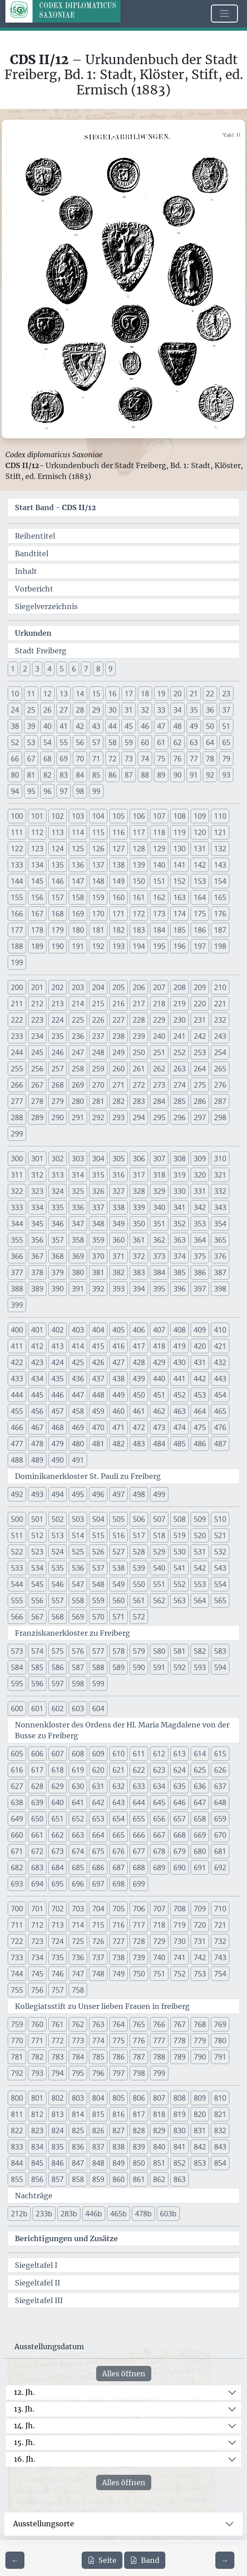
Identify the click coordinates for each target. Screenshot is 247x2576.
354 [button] (220, 1224)
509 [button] (200, 1519)
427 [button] (118, 1362)
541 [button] (179, 1568)
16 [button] (112, 694)
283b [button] (69, 2214)
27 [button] (64, 710)
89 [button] (161, 775)
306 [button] (139, 1159)
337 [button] (98, 1207)
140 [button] (159, 865)
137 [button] (98, 865)
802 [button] (57, 2098)
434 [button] (37, 1379)
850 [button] (139, 2163)
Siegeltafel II (37, 2282)
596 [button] (37, 1684)
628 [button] (37, 1786)
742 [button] (200, 1957)
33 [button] (161, 710)
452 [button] (179, 1395)
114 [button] (78, 832)
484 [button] (159, 1444)
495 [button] (78, 1494)
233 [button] (17, 1036)
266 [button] (17, 1085)
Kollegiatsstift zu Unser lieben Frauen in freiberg (102, 2006)
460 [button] (118, 1411)
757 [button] (57, 1990)
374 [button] (179, 1256)
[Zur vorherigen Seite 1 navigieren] (14, 2560)
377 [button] (17, 1272)
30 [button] (112, 710)
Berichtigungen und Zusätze (66, 2238)
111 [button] (17, 832)
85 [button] (96, 775)
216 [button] (118, 1004)
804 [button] (98, 2098)
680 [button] (200, 1851)
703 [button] (78, 1909)
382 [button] (118, 1272)
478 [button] (37, 1444)
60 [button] (145, 742)
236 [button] (78, 1036)
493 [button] (37, 1494)
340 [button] (159, 1207)
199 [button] (17, 962)
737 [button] (98, 1957)
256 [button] (37, 1069)
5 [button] (62, 669)
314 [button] (78, 1175)
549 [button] (118, 1584)
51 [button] (226, 726)
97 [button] (64, 791)
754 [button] (220, 1974)
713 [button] (57, 1925)
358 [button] (78, 1240)
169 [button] (78, 914)
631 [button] (98, 1786)
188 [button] (17, 946)
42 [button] (80, 726)
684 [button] (57, 1867)
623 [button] (159, 1770)
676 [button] (118, 1851)
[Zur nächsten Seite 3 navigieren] (224, 2560)
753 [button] (200, 1974)
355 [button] (17, 1240)
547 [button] (78, 1584)
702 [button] (57, 1909)
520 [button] (200, 1535)
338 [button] (118, 1207)
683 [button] (37, 1867)
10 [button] (15, 694)
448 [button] (98, 1395)
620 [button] (98, 1770)
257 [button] (57, 1069)
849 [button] (118, 2163)
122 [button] (17, 849)
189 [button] (37, 946)
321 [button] (220, 1175)
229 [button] (159, 1020)
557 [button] (57, 1600)
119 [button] (179, 832)
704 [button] (98, 1909)
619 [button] (78, 1770)
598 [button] (78, 1684)
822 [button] (17, 2130)
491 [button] (78, 1460)
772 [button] (57, 2041)
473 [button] (159, 1427)
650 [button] (37, 1819)
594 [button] (220, 1667)
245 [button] (37, 1052)
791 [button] (220, 2057)
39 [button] (31, 726)
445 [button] (37, 1395)
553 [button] (200, 1584)
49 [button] (194, 726)
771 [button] (37, 2041)
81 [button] (31, 775)
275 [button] (200, 1085)
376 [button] (220, 1256)
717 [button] (139, 1925)
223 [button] (37, 1020)
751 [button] (159, 1974)
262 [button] (159, 1069)
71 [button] (96, 759)
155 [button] (17, 897)
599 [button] (98, 1684)
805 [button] (118, 2098)
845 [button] (37, 2163)
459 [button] (98, 1411)
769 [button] (220, 2024)
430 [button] (179, 1362)
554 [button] (220, 1584)
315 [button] (98, 1175)
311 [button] (17, 1175)
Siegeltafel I (36, 2265)
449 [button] (118, 1395)
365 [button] (220, 1240)
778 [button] (179, 2041)
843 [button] (220, 2147)
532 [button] (220, 1552)
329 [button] (159, 1191)
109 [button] (200, 816)
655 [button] (139, 1819)
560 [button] (118, 1600)
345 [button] (37, 1224)
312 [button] (37, 1175)
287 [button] (220, 1101)
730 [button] (179, 1941)
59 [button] (129, 742)
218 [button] (159, 1004)
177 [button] (17, 930)
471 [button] (118, 1427)
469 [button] (78, 1427)
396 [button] (179, 1289)
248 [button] (98, 1052)
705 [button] (118, 1909)
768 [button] (200, 2024)
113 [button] (57, 832)
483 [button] (139, 1444)
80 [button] (15, 775)
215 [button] (98, 1004)
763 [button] (98, 2024)
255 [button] (17, 1069)
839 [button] (139, 2147)
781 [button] (17, 2057)
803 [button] (78, 2098)
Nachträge (33, 2195)
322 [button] (17, 1191)
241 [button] (179, 1036)
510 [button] (220, 1519)
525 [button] (78, 1552)
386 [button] (200, 1272)
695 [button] (57, 1884)
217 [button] (139, 1004)
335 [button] (57, 1207)
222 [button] (17, 1020)
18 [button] (145, 694)
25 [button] (31, 710)
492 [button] (17, 1494)
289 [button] (37, 1117)
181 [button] (98, 930)
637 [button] (220, 1786)
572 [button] (139, 1617)
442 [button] (200, 1379)
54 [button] (47, 742)
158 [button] (78, 897)
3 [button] (37, 669)
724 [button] (57, 1941)
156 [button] (37, 897)
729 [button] (159, 1941)
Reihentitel (35, 535)
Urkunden (33, 633)
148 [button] (98, 881)
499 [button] (159, 1494)
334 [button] (37, 1207)
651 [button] (57, 1819)
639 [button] (37, 1802)
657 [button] (179, 1819)
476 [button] (220, 1427)
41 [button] (64, 726)
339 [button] (139, 1207)
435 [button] (57, 1379)
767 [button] (179, 2024)
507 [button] (159, 1519)
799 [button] (159, 2073)
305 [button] (118, 1159)
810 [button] (220, 2098)
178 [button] (37, 930)
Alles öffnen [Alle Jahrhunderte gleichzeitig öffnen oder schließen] (123, 2373)
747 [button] (78, 1974)
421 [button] (220, 1346)
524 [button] (57, 1552)
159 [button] (98, 897)
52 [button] (15, 742)
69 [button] (64, 759)
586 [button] (57, 1667)
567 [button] (37, 1617)
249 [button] (118, 1052)
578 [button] (118, 1651)
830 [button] (179, 2130)
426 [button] (98, 1362)
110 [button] (220, 816)
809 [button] (200, 2098)
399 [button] (17, 1305)
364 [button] (200, 1240)
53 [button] (31, 742)
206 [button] (139, 987)
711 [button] (17, 1925)
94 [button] (15, 791)
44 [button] (112, 726)
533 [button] (17, 1568)
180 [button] (78, 930)
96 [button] (47, 791)
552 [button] (179, 1584)
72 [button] (112, 759)
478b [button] (143, 2214)
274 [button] (179, 1085)
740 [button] (159, 1957)
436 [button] (78, 1379)
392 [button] (98, 1289)
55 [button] (64, 742)
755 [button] (17, 1990)
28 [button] (80, 710)
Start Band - (55, 507)
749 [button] (118, 1974)
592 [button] (179, 1667)
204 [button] (98, 987)
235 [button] (57, 1036)
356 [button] (37, 1240)
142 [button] (200, 865)
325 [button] (78, 1191)
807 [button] (159, 2098)
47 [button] (161, 726)
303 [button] (78, 1159)
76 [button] (177, 759)
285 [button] (179, 1101)
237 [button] (98, 1036)
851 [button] (159, 2163)
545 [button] (37, 1584)
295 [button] (159, 1117)
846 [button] (57, 2163)
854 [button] (220, 2163)
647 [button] (200, 1802)
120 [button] (200, 832)
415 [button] (98, 1346)
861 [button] (139, 2179)
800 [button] (17, 2098)
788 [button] (159, 2057)
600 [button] (17, 1708)
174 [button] (179, 914)
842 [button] (200, 2147)
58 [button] (112, 742)
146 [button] (57, 881)
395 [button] (159, 1289)
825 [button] (78, 2130)
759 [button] (17, 2024)
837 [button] (98, 2147)
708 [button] (179, 1909)
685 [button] (78, 1867)
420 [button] (200, 1346)
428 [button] (139, 1362)
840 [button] (159, 2147)
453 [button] (200, 1395)
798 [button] (139, 2073)
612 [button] (159, 1754)
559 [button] (98, 1600)
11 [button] (31, 694)
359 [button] (98, 1240)
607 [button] (57, 1754)
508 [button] (179, 1519)
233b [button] (44, 2214)
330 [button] (179, 1191)
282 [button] (118, 1101)
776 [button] (139, 2041)
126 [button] (98, 849)
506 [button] (139, 1519)
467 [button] (37, 1427)
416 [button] (118, 1346)
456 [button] (37, 1411)
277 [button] (17, 1101)
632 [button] (118, 1786)
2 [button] (25, 669)
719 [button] (179, 1925)
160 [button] (118, 897)
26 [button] (47, 710)
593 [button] (200, 1667)
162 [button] (159, 897)
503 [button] (78, 1519)
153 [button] (200, 881)
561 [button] (139, 1600)
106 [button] (139, 816)
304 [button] (98, 1159)
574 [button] (37, 1651)
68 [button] (47, 759)
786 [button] (118, 2057)
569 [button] (78, 1617)
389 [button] (37, 1289)
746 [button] (57, 1974)
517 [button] (139, 1535)
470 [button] (98, 1427)
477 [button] (17, 1444)
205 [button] (118, 987)
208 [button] (179, 987)
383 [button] (139, 1272)
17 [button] (129, 694)
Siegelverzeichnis (46, 606)
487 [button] (220, 1444)
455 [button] (17, 1411)
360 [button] (118, 1240)
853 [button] (200, 2163)
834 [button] (37, 2147)
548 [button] (98, 1584)
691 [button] (200, 1867)
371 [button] (118, 1256)
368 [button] (57, 1256)
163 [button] (179, 897)
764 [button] (118, 2024)
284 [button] (159, 1101)
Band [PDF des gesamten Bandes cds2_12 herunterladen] (144, 2560)
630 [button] (78, 1786)
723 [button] (37, 1941)
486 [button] (200, 1444)
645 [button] (159, 1802)
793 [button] (37, 2073)
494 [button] (57, 1494)
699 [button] (139, 1884)
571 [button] (118, 1617)
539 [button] (139, 1568)
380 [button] (78, 1272)
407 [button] (159, 1330)
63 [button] (194, 742)
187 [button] (220, 930)
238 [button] (118, 1036)
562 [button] (159, 1600)
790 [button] (200, 2057)
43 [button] (96, 726)
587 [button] (78, 1667)
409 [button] (200, 1330)
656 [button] (159, 1819)
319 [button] (179, 1175)
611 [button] (139, 1754)
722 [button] (17, 1941)
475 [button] (200, 1427)
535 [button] (57, 1568)
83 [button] (64, 775)
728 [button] (139, 1941)
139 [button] (139, 865)
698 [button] (118, 1884)
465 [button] (220, 1411)
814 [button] (78, 2114)
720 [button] (200, 1925)
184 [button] (159, 930)
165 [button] (220, 897)
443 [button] (220, 1379)
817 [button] (139, 2114)
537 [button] (98, 1568)
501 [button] (37, 1519)
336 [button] (78, 1207)
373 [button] (159, 1256)
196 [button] (179, 946)
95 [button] (31, 791)
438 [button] (118, 1379)
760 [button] (37, 2024)
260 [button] (118, 1069)
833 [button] (17, 2147)
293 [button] (118, 1117)
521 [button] (220, 1535)
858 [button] (78, 2179)
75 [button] (161, 759)
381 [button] (98, 1272)
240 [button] (159, 1036)
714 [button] (78, 1925)
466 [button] (17, 1427)
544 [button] (17, 1584)
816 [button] (118, 2114)
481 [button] (98, 1444)
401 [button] (37, 1330)
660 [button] (17, 1835)
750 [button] (139, 1974)
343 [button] (220, 1207)
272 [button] (139, 1085)
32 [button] (145, 710)
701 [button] (37, 1909)
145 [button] (37, 881)
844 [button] (17, 2163)
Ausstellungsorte (43, 2523)
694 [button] (37, 1884)
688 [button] (139, 1867)
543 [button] (220, 1568)
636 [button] (200, 1786)
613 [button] (179, 1754)
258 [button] (78, 1069)
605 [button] (17, 1754)
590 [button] (139, 1667)
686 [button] (98, 1867)
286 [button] (200, 1101)
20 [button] (177, 694)
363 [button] (179, 1240)
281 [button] (98, 1101)
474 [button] (179, 1427)
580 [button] (159, 1651)
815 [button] (98, 2114)
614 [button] (200, 1754)
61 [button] (161, 742)
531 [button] (200, 1552)
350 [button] (139, 1224)
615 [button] (220, 1754)
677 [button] (139, 1851)
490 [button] (57, 1460)
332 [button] (220, 1191)
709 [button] (200, 1909)
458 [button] (78, 1411)
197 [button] (200, 946)
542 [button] (200, 1568)
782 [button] (37, 2057)
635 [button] (179, 1786)
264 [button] (200, 1069)
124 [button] (57, 849)
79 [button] (226, 759)
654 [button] (118, 1819)
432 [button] (220, 1362)
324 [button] (57, 1191)
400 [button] (17, 1330)
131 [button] (200, 849)
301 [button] (37, 1159)
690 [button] (179, 1867)
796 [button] (98, 2073)
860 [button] (118, 2179)
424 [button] (57, 1362)
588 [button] (98, 1667)
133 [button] (17, 865)
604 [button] (98, 1708)
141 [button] (179, 865)
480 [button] (78, 1444)
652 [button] (78, 1819)
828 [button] (139, 2130)
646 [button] (179, 1802)
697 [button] (98, 1884)
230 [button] (179, 1020)
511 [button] (17, 1535)
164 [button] (200, 897)
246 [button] (57, 1052)
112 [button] (37, 832)
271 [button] (118, 1085)
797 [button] (118, 2073)
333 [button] (17, 1207)
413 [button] (57, 1346)
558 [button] (78, 1600)
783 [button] (57, 2057)
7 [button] (86, 669)
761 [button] (57, 2024)
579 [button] (139, 1651)
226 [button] (98, 1020)
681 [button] (220, 1851)
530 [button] (179, 1552)
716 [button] (118, 1925)
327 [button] (118, 1191)
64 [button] (210, 742)
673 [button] (57, 1851)
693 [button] (17, 1884)
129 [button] (159, 849)
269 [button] (78, 1085)
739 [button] (139, 1957)
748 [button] (98, 1974)
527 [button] (118, 1552)
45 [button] (129, 726)
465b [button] (118, 2214)
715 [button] (98, 1925)
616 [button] (17, 1770)
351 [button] (159, 1224)
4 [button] (49, 669)
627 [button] (17, 1786)
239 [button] (139, 1036)
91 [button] (194, 775)
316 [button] (118, 1175)
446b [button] (93, 2214)
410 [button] (220, 1330)
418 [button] (159, 1346)
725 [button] (78, 1941)
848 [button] (98, 2163)
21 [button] (194, 694)
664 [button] (98, 1835)
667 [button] (159, 1835)
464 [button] (200, 1411)
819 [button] (179, 2114)
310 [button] (220, 1159)
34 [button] (177, 710)
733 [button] (17, 1957)
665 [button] (118, 1835)
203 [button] (78, 987)
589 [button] (118, 1667)
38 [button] (15, 726)
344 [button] (17, 1224)
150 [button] (139, 881)
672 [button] (37, 1851)
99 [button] (96, 791)
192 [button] (98, 946)
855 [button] (17, 2179)
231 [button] (200, 1020)
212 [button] (37, 1004)
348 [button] (98, 1224)
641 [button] (78, 1802)
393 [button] (118, 1289)
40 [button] (47, 726)
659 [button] (220, 1819)
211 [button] (17, 1004)
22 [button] (210, 694)
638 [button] (17, 1802)
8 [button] (98, 669)
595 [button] (17, 1684)
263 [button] (179, 1069)
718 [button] (159, 1925)
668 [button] (179, 1835)
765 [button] (139, 2024)
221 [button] (220, 1004)
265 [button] (220, 1069)
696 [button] (78, 1884)
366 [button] (17, 1256)
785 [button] (98, 2057)
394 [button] (139, 1289)
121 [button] (220, 832)
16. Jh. (24, 2458)
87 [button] (129, 775)
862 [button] (159, 2179)
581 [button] (179, 1651)
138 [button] (118, 865)
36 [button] (210, 710)
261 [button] (139, 1069)
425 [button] (78, 1362)
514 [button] (78, 1535)
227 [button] (118, 1020)
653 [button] (98, 1819)
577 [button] (98, 1651)
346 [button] (57, 1224)
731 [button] (200, 1941)
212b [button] (19, 2214)
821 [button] (220, 2114)
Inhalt (26, 571)
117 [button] (139, 832)
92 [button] (210, 775)
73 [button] (129, 759)
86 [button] (112, 775)
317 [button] (139, 1175)
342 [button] (200, 1207)
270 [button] (98, 1085)
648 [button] (220, 1802)
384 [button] (159, 1272)
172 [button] (139, 914)
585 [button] (37, 1667)
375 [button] (200, 1256)
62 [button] (177, 742)
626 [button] (220, 1770)
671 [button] (17, 1851)
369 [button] (78, 1256)
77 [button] (194, 759)
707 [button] (159, 1909)
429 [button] (159, 1362)
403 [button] (78, 1330)
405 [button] (118, 1330)
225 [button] (78, 1020)
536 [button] (78, 1568)
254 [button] (220, 1052)
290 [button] (57, 1117)
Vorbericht (34, 588)
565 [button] (220, 1600)
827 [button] (118, 2130)
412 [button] (37, 1346)
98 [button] (80, 791)
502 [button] (57, 1519)
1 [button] (13, 669)
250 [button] (139, 1052)
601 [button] (37, 1708)
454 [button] (220, 1395)
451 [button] (159, 1395)
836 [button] (78, 2147)
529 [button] (159, 1552)
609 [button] (98, 1754)
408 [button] (179, 1330)
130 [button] (179, 849)
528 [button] (139, 1552)
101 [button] (37, 816)
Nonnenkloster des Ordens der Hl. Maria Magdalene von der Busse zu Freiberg (122, 1730)
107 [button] (159, 816)
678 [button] (159, 1851)
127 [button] (118, 849)
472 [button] (139, 1427)
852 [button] (179, 2163)
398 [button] (220, 1289)
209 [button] (200, 987)
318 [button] (159, 1175)
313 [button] (57, 1175)
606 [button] (37, 1754)
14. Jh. (24, 2425)
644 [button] (139, 1802)
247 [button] (78, 1052)
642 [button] (98, 1802)
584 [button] (17, 1667)
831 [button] (200, 2130)
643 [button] (118, 1802)
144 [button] (17, 881)
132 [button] (220, 849)
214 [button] (78, 1004)
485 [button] (179, 1444)
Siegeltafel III (39, 2300)
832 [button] (220, 2130)
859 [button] (98, 2179)
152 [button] (179, 881)
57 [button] (96, 742)
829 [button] (159, 2130)
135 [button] (57, 865)
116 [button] (118, 832)
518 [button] (159, 1535)
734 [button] (37, 1957)
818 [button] (159, 2114)
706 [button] (139, 1909)
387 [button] (220, 1272)
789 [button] (179, 2057)
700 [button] (17, 1909)
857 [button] (57, 2179)
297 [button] (200, 1117)
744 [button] (17, 1974)
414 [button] (78, 1346)
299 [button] (17, 1134)
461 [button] (139, 1411)
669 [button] (200, 1835)
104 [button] (98, 816)
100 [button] (17, 816)
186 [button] (200, 930)
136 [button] (78, 865)
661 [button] (37, 1835)
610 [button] (118, 1754)
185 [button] (179, 930)
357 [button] (57, 1240)
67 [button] (31, 759)
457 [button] (57, 1411)
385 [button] (179, 1272)
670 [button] (220, 1835)
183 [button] (139, 930)
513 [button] (57, 1535)
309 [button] (200, 1159)
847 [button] (78, 2163)
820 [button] (200, 2114)
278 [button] (37, 1101)
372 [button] (139, 1256)
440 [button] (159, 1379)
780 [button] (220, 2041)
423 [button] (37, 1362)
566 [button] (17, 1617)
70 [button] (80, 759)
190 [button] (57, 946)
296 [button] (179, 1117)
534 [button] (37, 1568)
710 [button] (220, 1909)
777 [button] (159, 2041)
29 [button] (96, 710)
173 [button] (159, 914)
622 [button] (139, 1770)
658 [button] (200, 1819)
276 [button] (220, 1085)
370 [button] (98, 1256)
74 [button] (145, 759)
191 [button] (78, 946)
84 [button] (80, 775)
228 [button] (139, 1020)
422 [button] (17, 1362)
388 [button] (17, 1289)
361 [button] (139, 1240)
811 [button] (17, 2114)
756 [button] (37, 1990)
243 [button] (220, 1036)
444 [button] (17, 1395)
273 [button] (159, 1085)
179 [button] (57, 930)
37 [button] (226, 710)
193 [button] (118, 946)
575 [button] (57, 1651)
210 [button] (220, 987)
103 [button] (78, 816)
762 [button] (78, 2024)
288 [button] (17, 1117)
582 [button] (200, 1651)
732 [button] (220, 1941)
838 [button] (118, 2147)
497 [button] (118, 1494)
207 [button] (159, 987)
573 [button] (17, 1651)
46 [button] (145, 726)
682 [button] (17, 1867)
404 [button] (98, 1330)
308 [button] (179, 1159)
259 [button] (98, 1069)
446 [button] (57, 1395)
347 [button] (78, 1224)
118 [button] (159, 832)
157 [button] (57, 897)
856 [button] (37, 2179)
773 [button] (78, 2041)
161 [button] (139, 897)
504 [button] (98, 1519)
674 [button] (78, 1851)
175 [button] (200, 914)
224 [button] (57, 1020)
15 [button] (96, 694)
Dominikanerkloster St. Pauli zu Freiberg (88, 1476)
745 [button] (37, 1974)
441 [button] (179, 1379)
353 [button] (200, 1224)
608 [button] (78, 1754)
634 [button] (159, 1786)
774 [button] (98, 2041)
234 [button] (37, 1036)
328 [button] (139, 1191)
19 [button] (161, 694)
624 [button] (179, 1770)
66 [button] (15, 759)
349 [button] (118, 1224)
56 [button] (80, 742)
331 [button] (200, 1191)
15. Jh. (24, 2442)
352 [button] (179, 1224)
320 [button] (200, 1175)
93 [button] (226, 775)
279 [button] (57, 1101)
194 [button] (139, 946)
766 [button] (159, 2024)
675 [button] (98, 1851)
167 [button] (37, 914)
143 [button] (220, 865)
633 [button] (139, 1786)
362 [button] (159, 1240)
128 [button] (139, 849)
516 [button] (118, 1535)
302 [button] (57, 1159)
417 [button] (139, 1346)
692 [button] (220, 1867)
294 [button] (139, 1117)
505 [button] (118, 1519)
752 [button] (179, 1974)
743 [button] (220, 1957)
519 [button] (179, 1535)
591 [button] (159, 1667)
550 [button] (139, 1584)
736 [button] (78, 1957)
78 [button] (210, 759)
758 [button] (78, 1990)
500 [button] (17, 1519)
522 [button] (17, 1552)
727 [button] (118, 1941)
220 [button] (200, 1004)
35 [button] (194, 710)
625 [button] (200, 1770)
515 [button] (98, 1535)
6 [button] (74, 669)
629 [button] (57, 1786)
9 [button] (110, 669)
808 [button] (179, 2098)
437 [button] (98, 1379)
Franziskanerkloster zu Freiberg (72, 1633)
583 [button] (220, 1651)
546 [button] (57, 1584)
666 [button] (139, 1835)
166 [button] (17, 914)
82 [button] (47, 775)
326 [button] (98, 1191)
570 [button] (98, 1617)
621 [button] (118, 1770)
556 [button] (37, 1600)
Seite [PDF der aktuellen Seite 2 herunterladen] (102, 2560)
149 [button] (118, 881)
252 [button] (179, 1052)
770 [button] (17, 2041)
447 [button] (78, 1395)
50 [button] (210, 726)
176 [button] (220, 914)
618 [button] (57, 1770)
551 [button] (159, 1584)
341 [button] (179, 1207)
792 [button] (17, 2073)
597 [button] (57, 1684)
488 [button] (17, 1460)
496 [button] (98, 1494)
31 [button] (129, 710)
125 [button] (78, 849)
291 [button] (78, 1117)
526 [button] (98, 1552)
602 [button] (57, 1708)
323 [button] (37, 1191)
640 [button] (57, 1802)
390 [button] (57, 1289)
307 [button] (159, 1159)
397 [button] (200, 1289)
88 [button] (145, 775)
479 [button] (57, 1444)
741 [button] (179, 1957)
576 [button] (78, 1651)
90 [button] (177, 775)
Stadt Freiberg (40, 650)
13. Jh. (24, 2408)
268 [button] (57, 1085)
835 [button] (57, 2147)
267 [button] (37, 1085)
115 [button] (98, 832)
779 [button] (200, 2041)
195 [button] (159, 946)
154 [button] (220, 881)
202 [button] (57, 987)
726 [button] (98, 1941)
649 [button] (17, 1819)
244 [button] (17, 1052)
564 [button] (200, 1600)
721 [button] (220, 1925)
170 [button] (98, 914)
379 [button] (57, 1272)
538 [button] (118, 1568)
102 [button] (57, 816)
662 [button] (57, 1835)
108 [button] (179, 816)
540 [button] (159, 1568)
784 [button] (78, 2057)
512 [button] (37, 1535)
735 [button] (57, 1957)
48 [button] (177, 726)
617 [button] (37, 1770)
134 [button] (37, 865)
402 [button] (57, 1330)
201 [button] (37, 987)
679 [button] (179, 1851)
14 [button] (80, 694)
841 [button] (179, 2147)
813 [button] (57, 2114)
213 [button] (57, 1004)
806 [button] (139, 2098)
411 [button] (17, 1346)
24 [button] (15, 710)
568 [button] (57, 1617)
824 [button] (57, 2130)
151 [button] (159, 881)
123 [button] (37, 849)
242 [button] (200, 1036)
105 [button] (118, 816)
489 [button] (37, 1460)
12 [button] (47, 694)
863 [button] (179, 2179)
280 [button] (78, 1101)
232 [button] (220, 1020)
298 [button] (220, 1117)
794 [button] (57, 2073)
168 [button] (57, 914)
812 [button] (37, 2114)
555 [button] (17, 1600)
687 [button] (118, 1867)
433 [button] (17, 1379)
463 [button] (179, 1411)
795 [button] (78, 2073)
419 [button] (179, 1346)
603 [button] (78, 1708)
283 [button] (139, 1101)
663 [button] (78, 1835)
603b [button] (168, 2214)
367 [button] (37, 1256)
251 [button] (159, 1052)
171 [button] (118, 914)
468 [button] (57, 1427)
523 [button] (37, 1552)
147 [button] (78, 881)
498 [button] (139, 1494)
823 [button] (37, 2130)
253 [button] (200, 1052)
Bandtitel (31, 553)
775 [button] (118, 2041)
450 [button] (139, 1395)
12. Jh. (24, 2392)
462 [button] (159, 1411)
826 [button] (98, 2130)
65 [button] (226, 742)
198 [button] (220, 946)
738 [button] (118, 1957)
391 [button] (78, 1289)
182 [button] (118, 930)
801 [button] (37, 2098)
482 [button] (118, 1444)
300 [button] (17, 1159)
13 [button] (64, 694)
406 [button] (139, 1330)
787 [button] (139, 2057)
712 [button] (37, 1925)
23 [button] (226, 694)
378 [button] (37, 1272)
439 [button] (139, 1379)
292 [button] (98, 1117)
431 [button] (200, 1362)
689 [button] (159, 1867)
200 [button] (17, 987)
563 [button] (179, 1600)
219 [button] (179, 1004)
